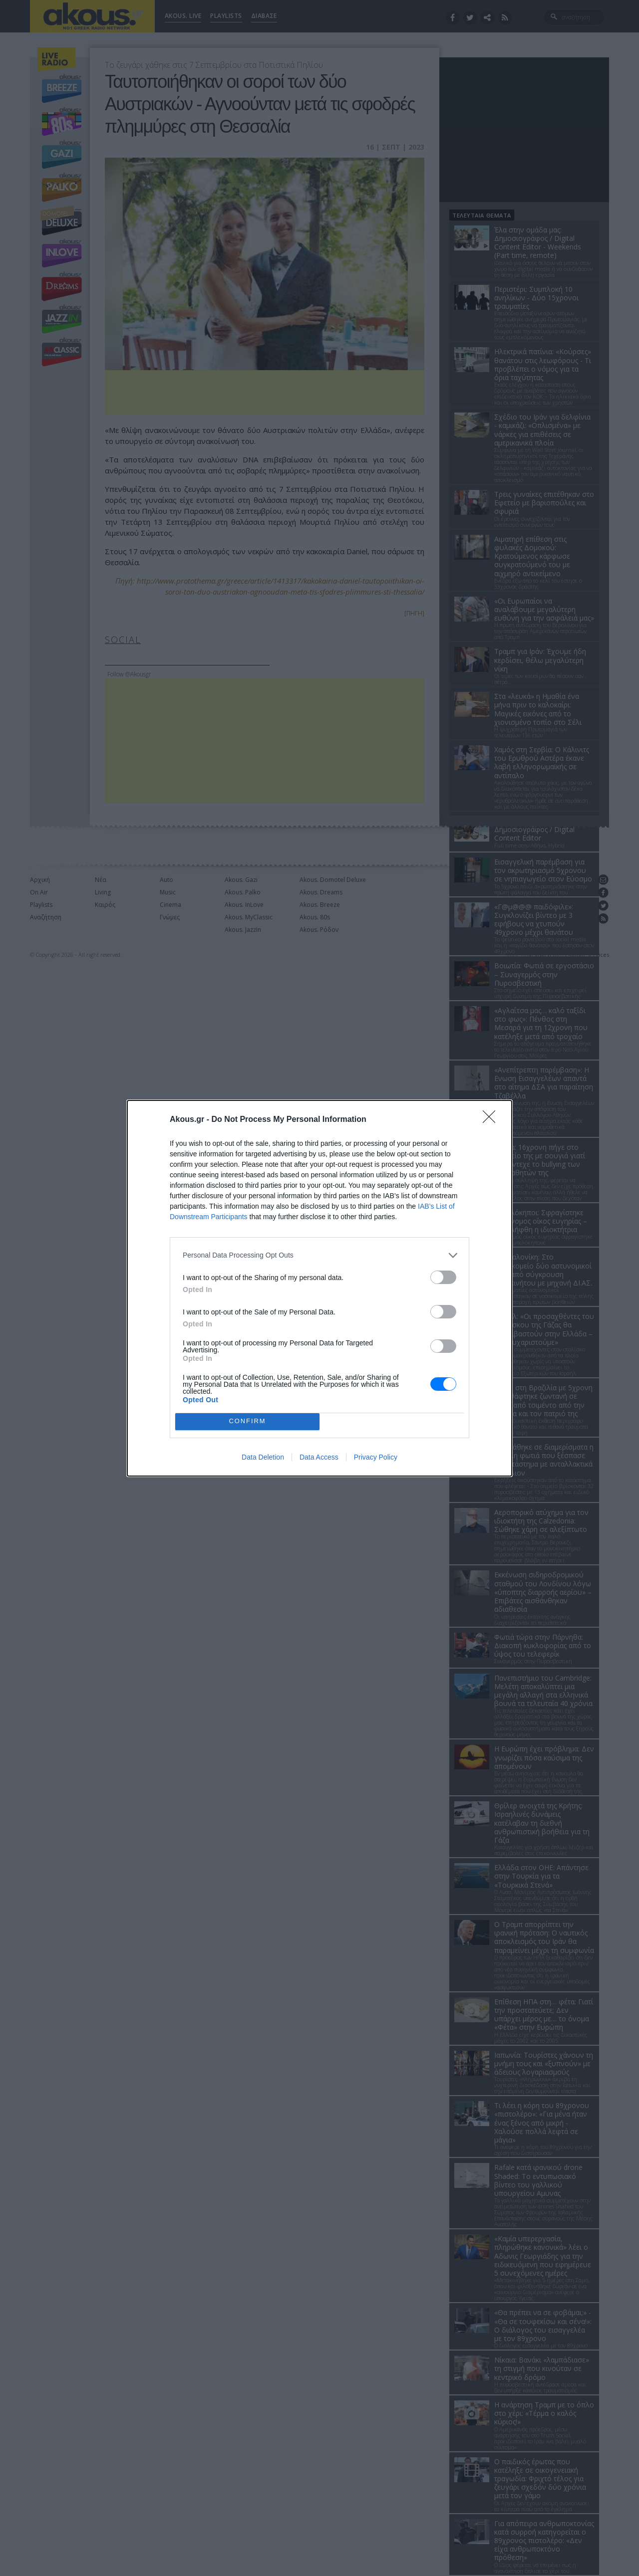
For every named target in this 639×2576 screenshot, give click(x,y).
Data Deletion (263, 1457)
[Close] (492, 1119)
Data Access (319, 1457)
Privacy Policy (375, 1457)
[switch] (443, 1277)
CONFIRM (247, 1421)
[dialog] (319, 1288)
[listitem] (319, 1255)
